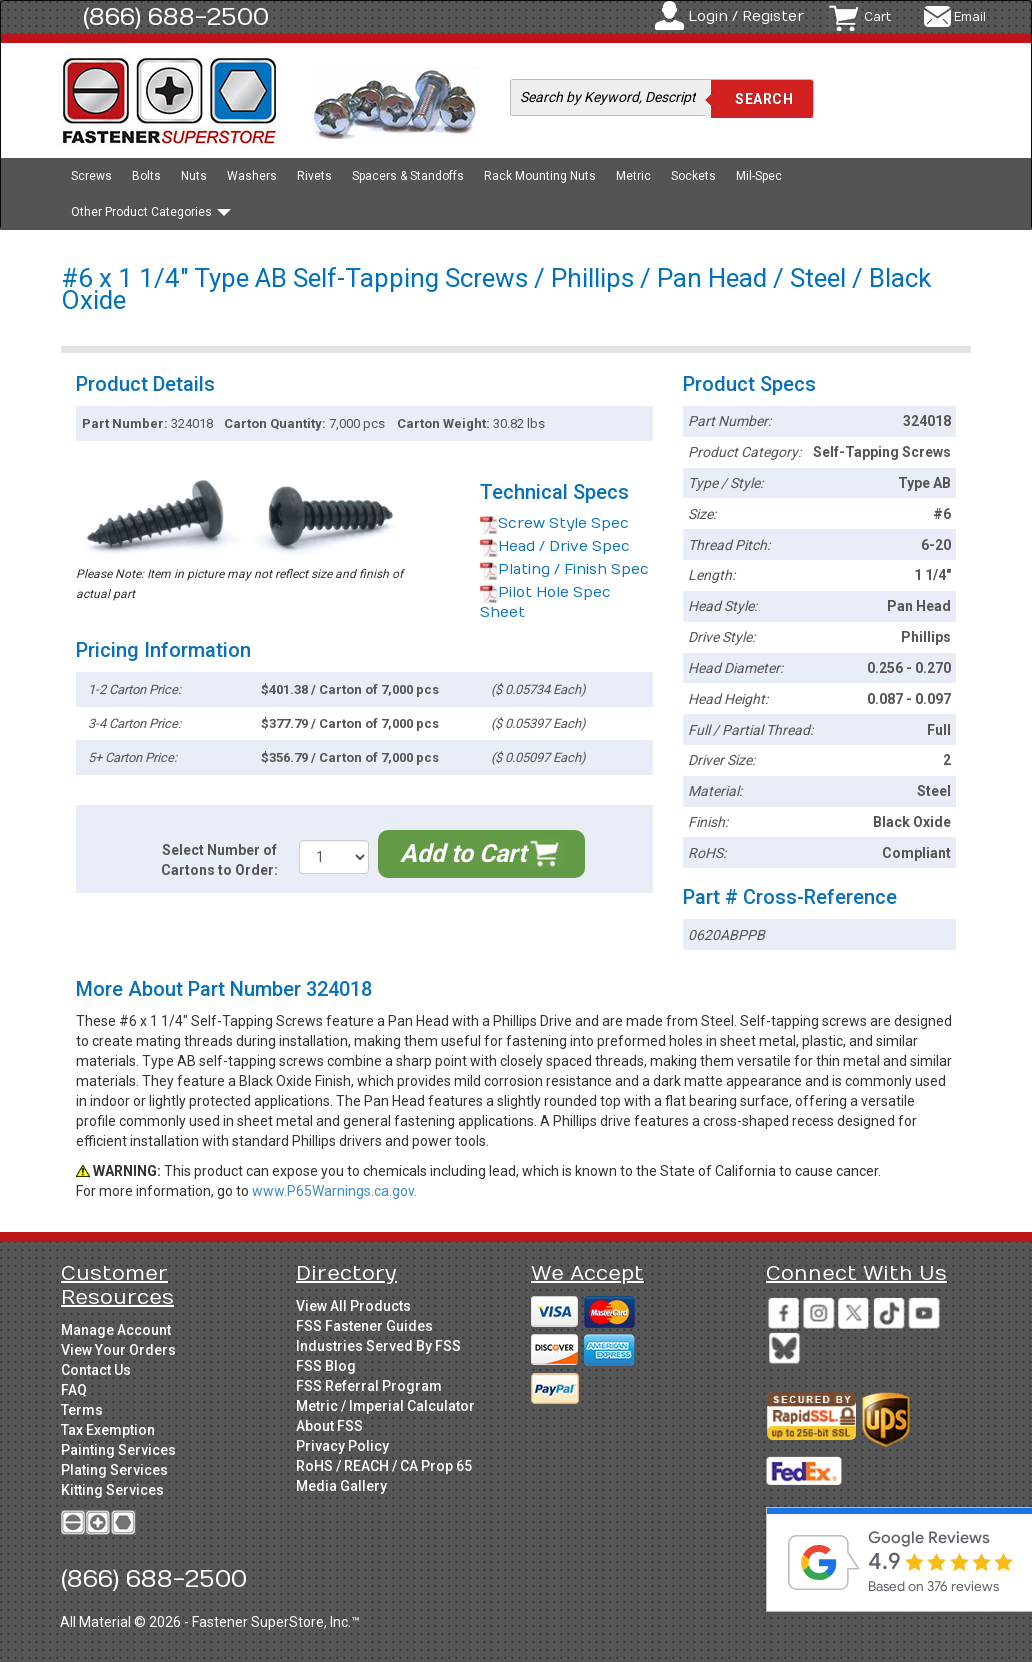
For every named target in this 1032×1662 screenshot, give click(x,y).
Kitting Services (112, 1490)
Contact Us (96, 1370)
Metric (633, 176)
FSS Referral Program (369, 1386)
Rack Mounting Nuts (540, 176)
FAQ (74, 1390)
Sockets (693, 176)
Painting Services (118, 1450)
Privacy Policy (342, 1446)
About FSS (329, 1426)
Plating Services (114, 1470)
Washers (252, 176)
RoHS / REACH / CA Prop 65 (384, 1466)
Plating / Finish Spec (564, 569)
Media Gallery (341, 1486)
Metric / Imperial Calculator (385, 1406)
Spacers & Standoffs (408, 176)
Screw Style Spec (554, 523)
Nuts (194, 176)
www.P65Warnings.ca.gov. (334, 1191)
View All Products (353, 1306)
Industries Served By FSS (378, 1346)
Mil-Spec (759, 176)
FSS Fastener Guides (364, 1326)
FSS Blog (326, 1366)
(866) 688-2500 (176, 17)
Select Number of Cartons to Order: (219, 860)
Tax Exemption (108, 1430)
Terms (82, 1410)
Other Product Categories (151, 212)
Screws (91, 176)
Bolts (146, 176)
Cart (877, 17)
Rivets (314, 176)
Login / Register (746, 16)
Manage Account (116, 1330)
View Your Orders (118, 1350)
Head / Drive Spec (555, 546)
